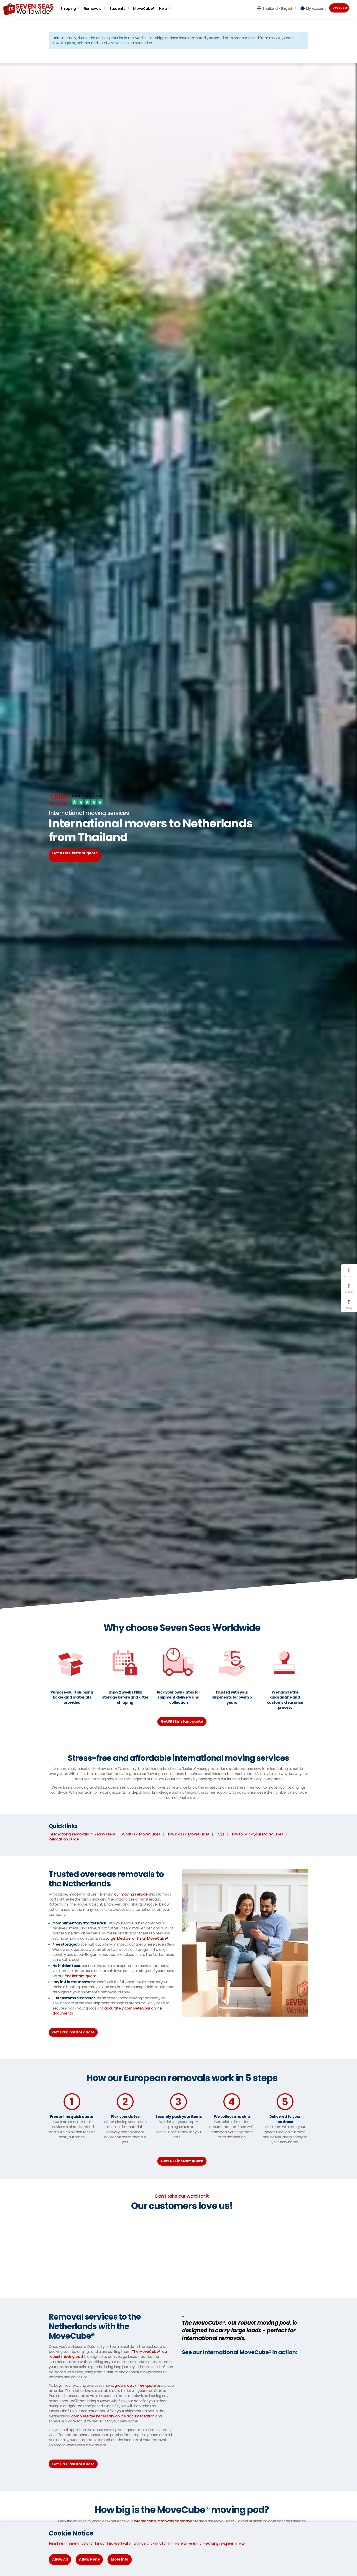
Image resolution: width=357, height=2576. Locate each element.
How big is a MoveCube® (187, 1836)
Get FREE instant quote (182, 1722)
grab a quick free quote (135, 2391)
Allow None (89, 2559)
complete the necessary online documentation (113, 2421)
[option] (178, 836)
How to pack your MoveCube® (256, 1836)
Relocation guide (64, 1841)
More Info (119, 2559)
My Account (313, 8)
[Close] (303, 37)
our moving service (131, 1896)
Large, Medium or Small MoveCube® (137, 1940)
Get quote (342, 8)
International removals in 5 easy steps (82, 1836)
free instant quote (80, 1977)
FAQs (219, 1836)
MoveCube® (143, 8)
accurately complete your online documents (107, 2012)
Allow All (60, 2559)
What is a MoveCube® (141, 1836)
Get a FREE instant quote (81, 855)
